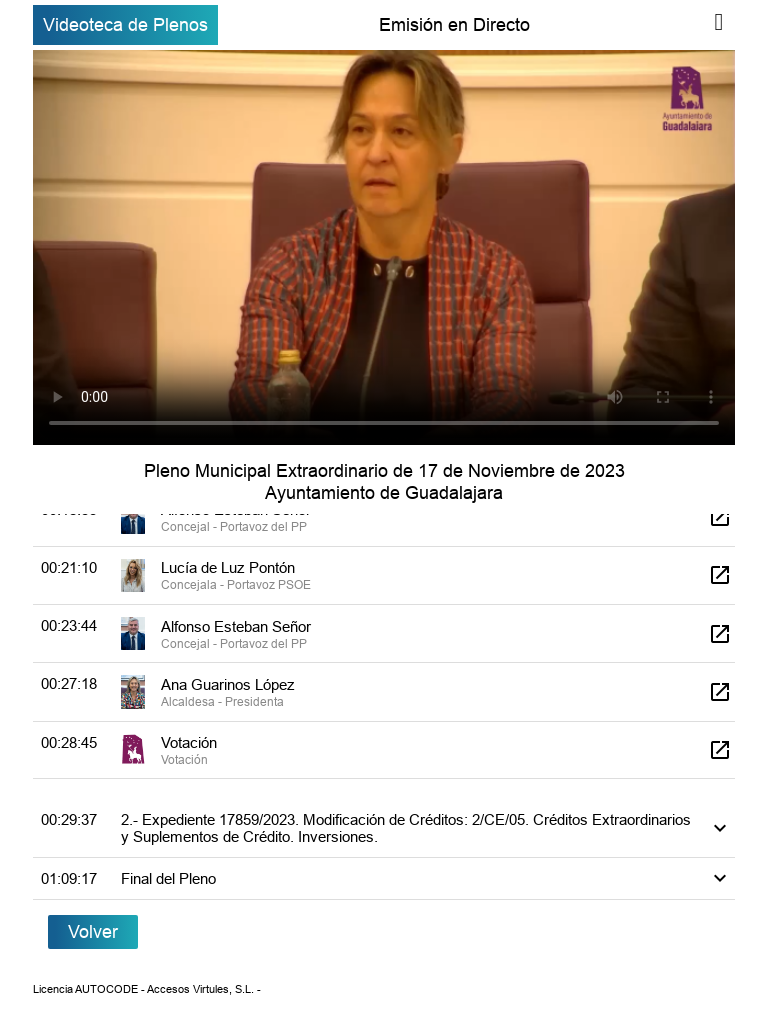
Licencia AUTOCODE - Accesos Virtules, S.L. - (147, 989)
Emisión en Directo (454, 24)
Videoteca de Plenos (125, 24)
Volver (93, 931)
